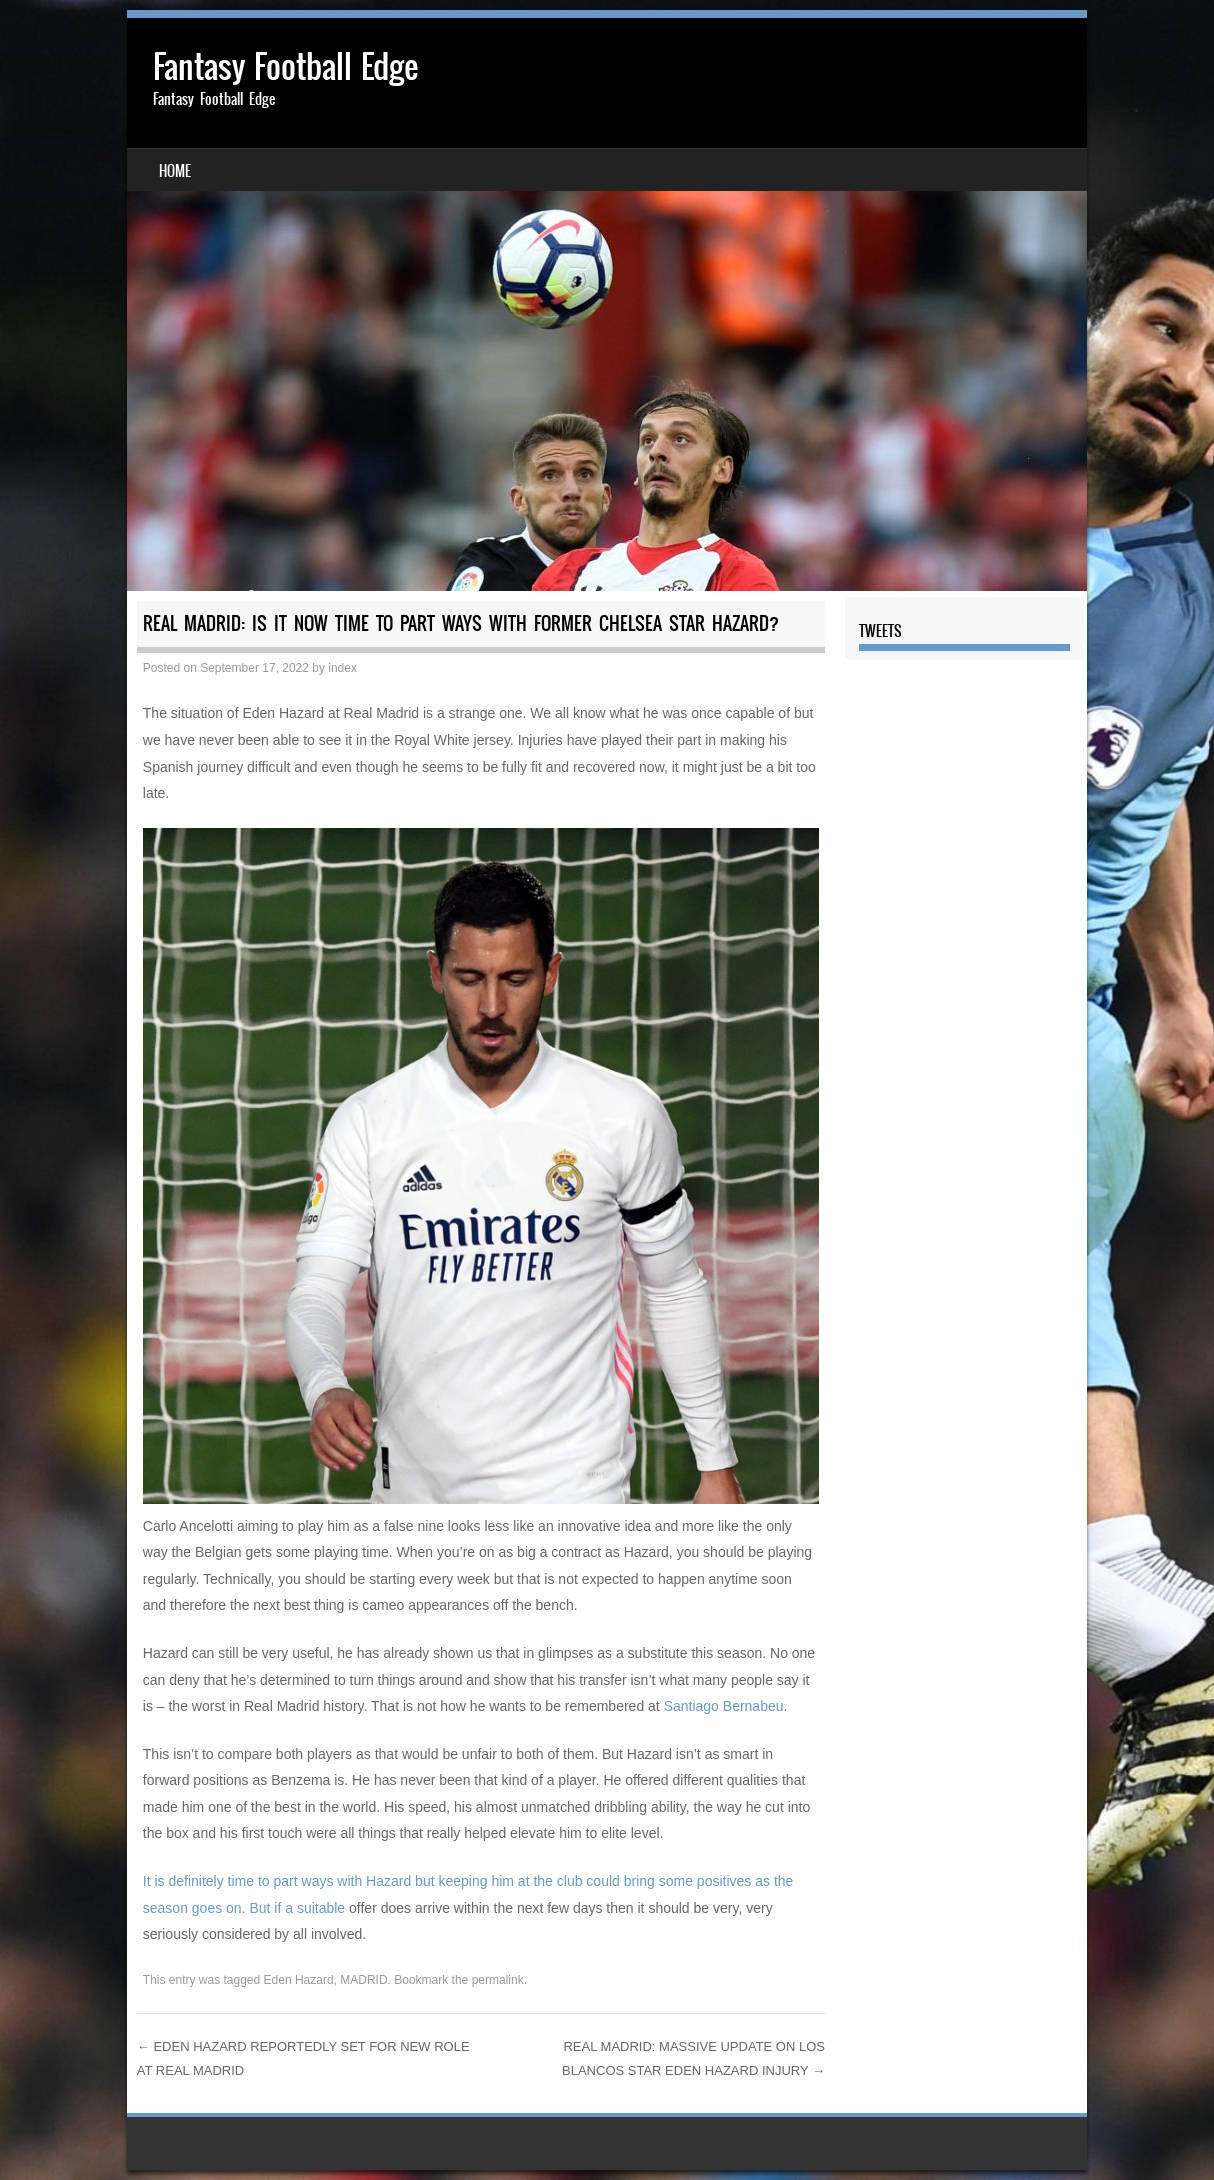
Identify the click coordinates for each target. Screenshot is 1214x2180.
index (342, 668)
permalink (498, 1980)
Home (175, 171)
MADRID (363, 1980)
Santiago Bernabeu (724, 1706)
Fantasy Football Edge (285, 66)
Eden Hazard (299, 1980)
